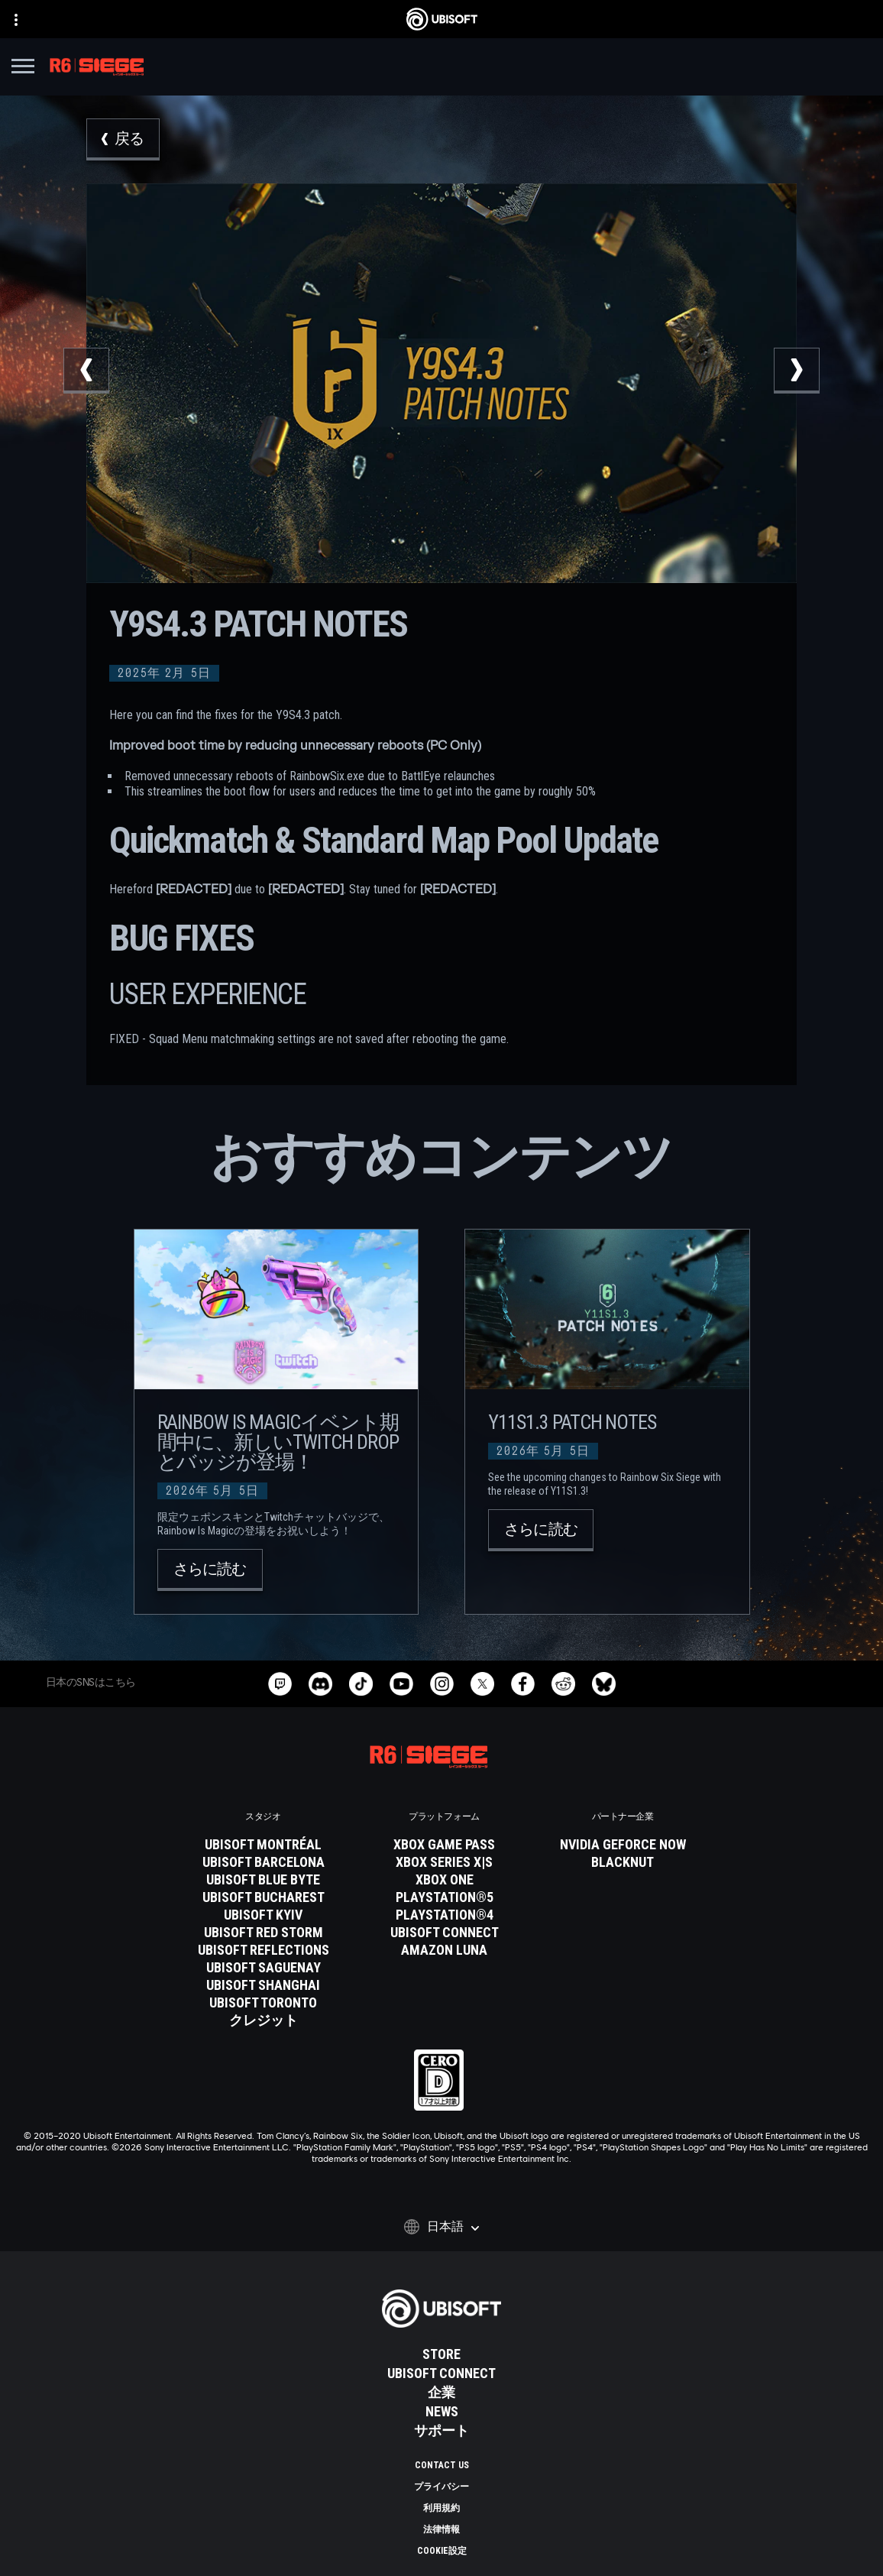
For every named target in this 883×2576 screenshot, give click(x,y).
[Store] (441, 2354)
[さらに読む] (210, 1570)
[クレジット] (263, 2020)
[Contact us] (441, 2465)
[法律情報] (441, 2529)
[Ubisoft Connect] (441, 2373)
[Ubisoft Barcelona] (263, 1862)
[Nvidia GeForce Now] (623, 1844)
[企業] (441, 2392)
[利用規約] (441, 2508)
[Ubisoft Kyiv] (263, 1915)
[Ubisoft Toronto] (263, 2003)
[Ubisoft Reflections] (263, 1950)
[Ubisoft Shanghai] (263, 1985)
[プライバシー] (441, 2486)
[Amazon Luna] (444, 1950)
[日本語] (441, 2227)
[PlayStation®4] (444, 1915)
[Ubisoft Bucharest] (263, 1897)
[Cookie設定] (441, 2550)
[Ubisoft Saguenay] (263, 1967)
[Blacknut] (623, 1862)
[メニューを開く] (22, 68)
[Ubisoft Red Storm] (263, 1932)
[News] (441, 2411)
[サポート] (441, 2430)
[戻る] (123, 139)
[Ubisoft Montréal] (263, 1844)
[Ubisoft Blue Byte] (263, 1879)
